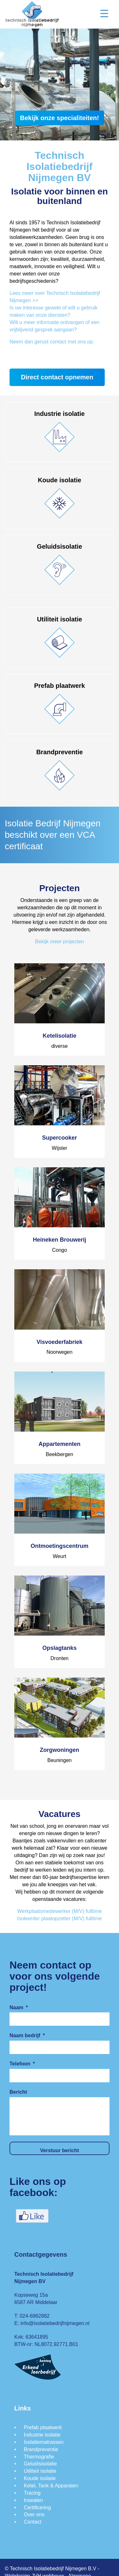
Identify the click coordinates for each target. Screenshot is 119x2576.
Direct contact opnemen (57, 377)
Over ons (34, 2514)
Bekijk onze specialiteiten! (59, 117)
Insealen (33, 2500)
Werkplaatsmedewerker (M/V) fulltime (59, 1911)
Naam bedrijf (27, 2035)
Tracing (32, 2493)
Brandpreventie (41, 2449)
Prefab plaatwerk (43, 2427)
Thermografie (39, 2456)
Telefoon (22, 2063)
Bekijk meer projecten (59, 941)
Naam (19, 2007)
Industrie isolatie (42, 2434)
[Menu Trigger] (104, 13)
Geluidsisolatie (40, 2463)
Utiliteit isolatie (40, 2471)
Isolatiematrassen (43, 2442)
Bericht (18, 2092)
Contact (32, 2522)
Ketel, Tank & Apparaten (51, 2485)
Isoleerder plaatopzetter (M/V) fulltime (59, 1918)
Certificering (37, 2507)
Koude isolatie (40, 2478)
